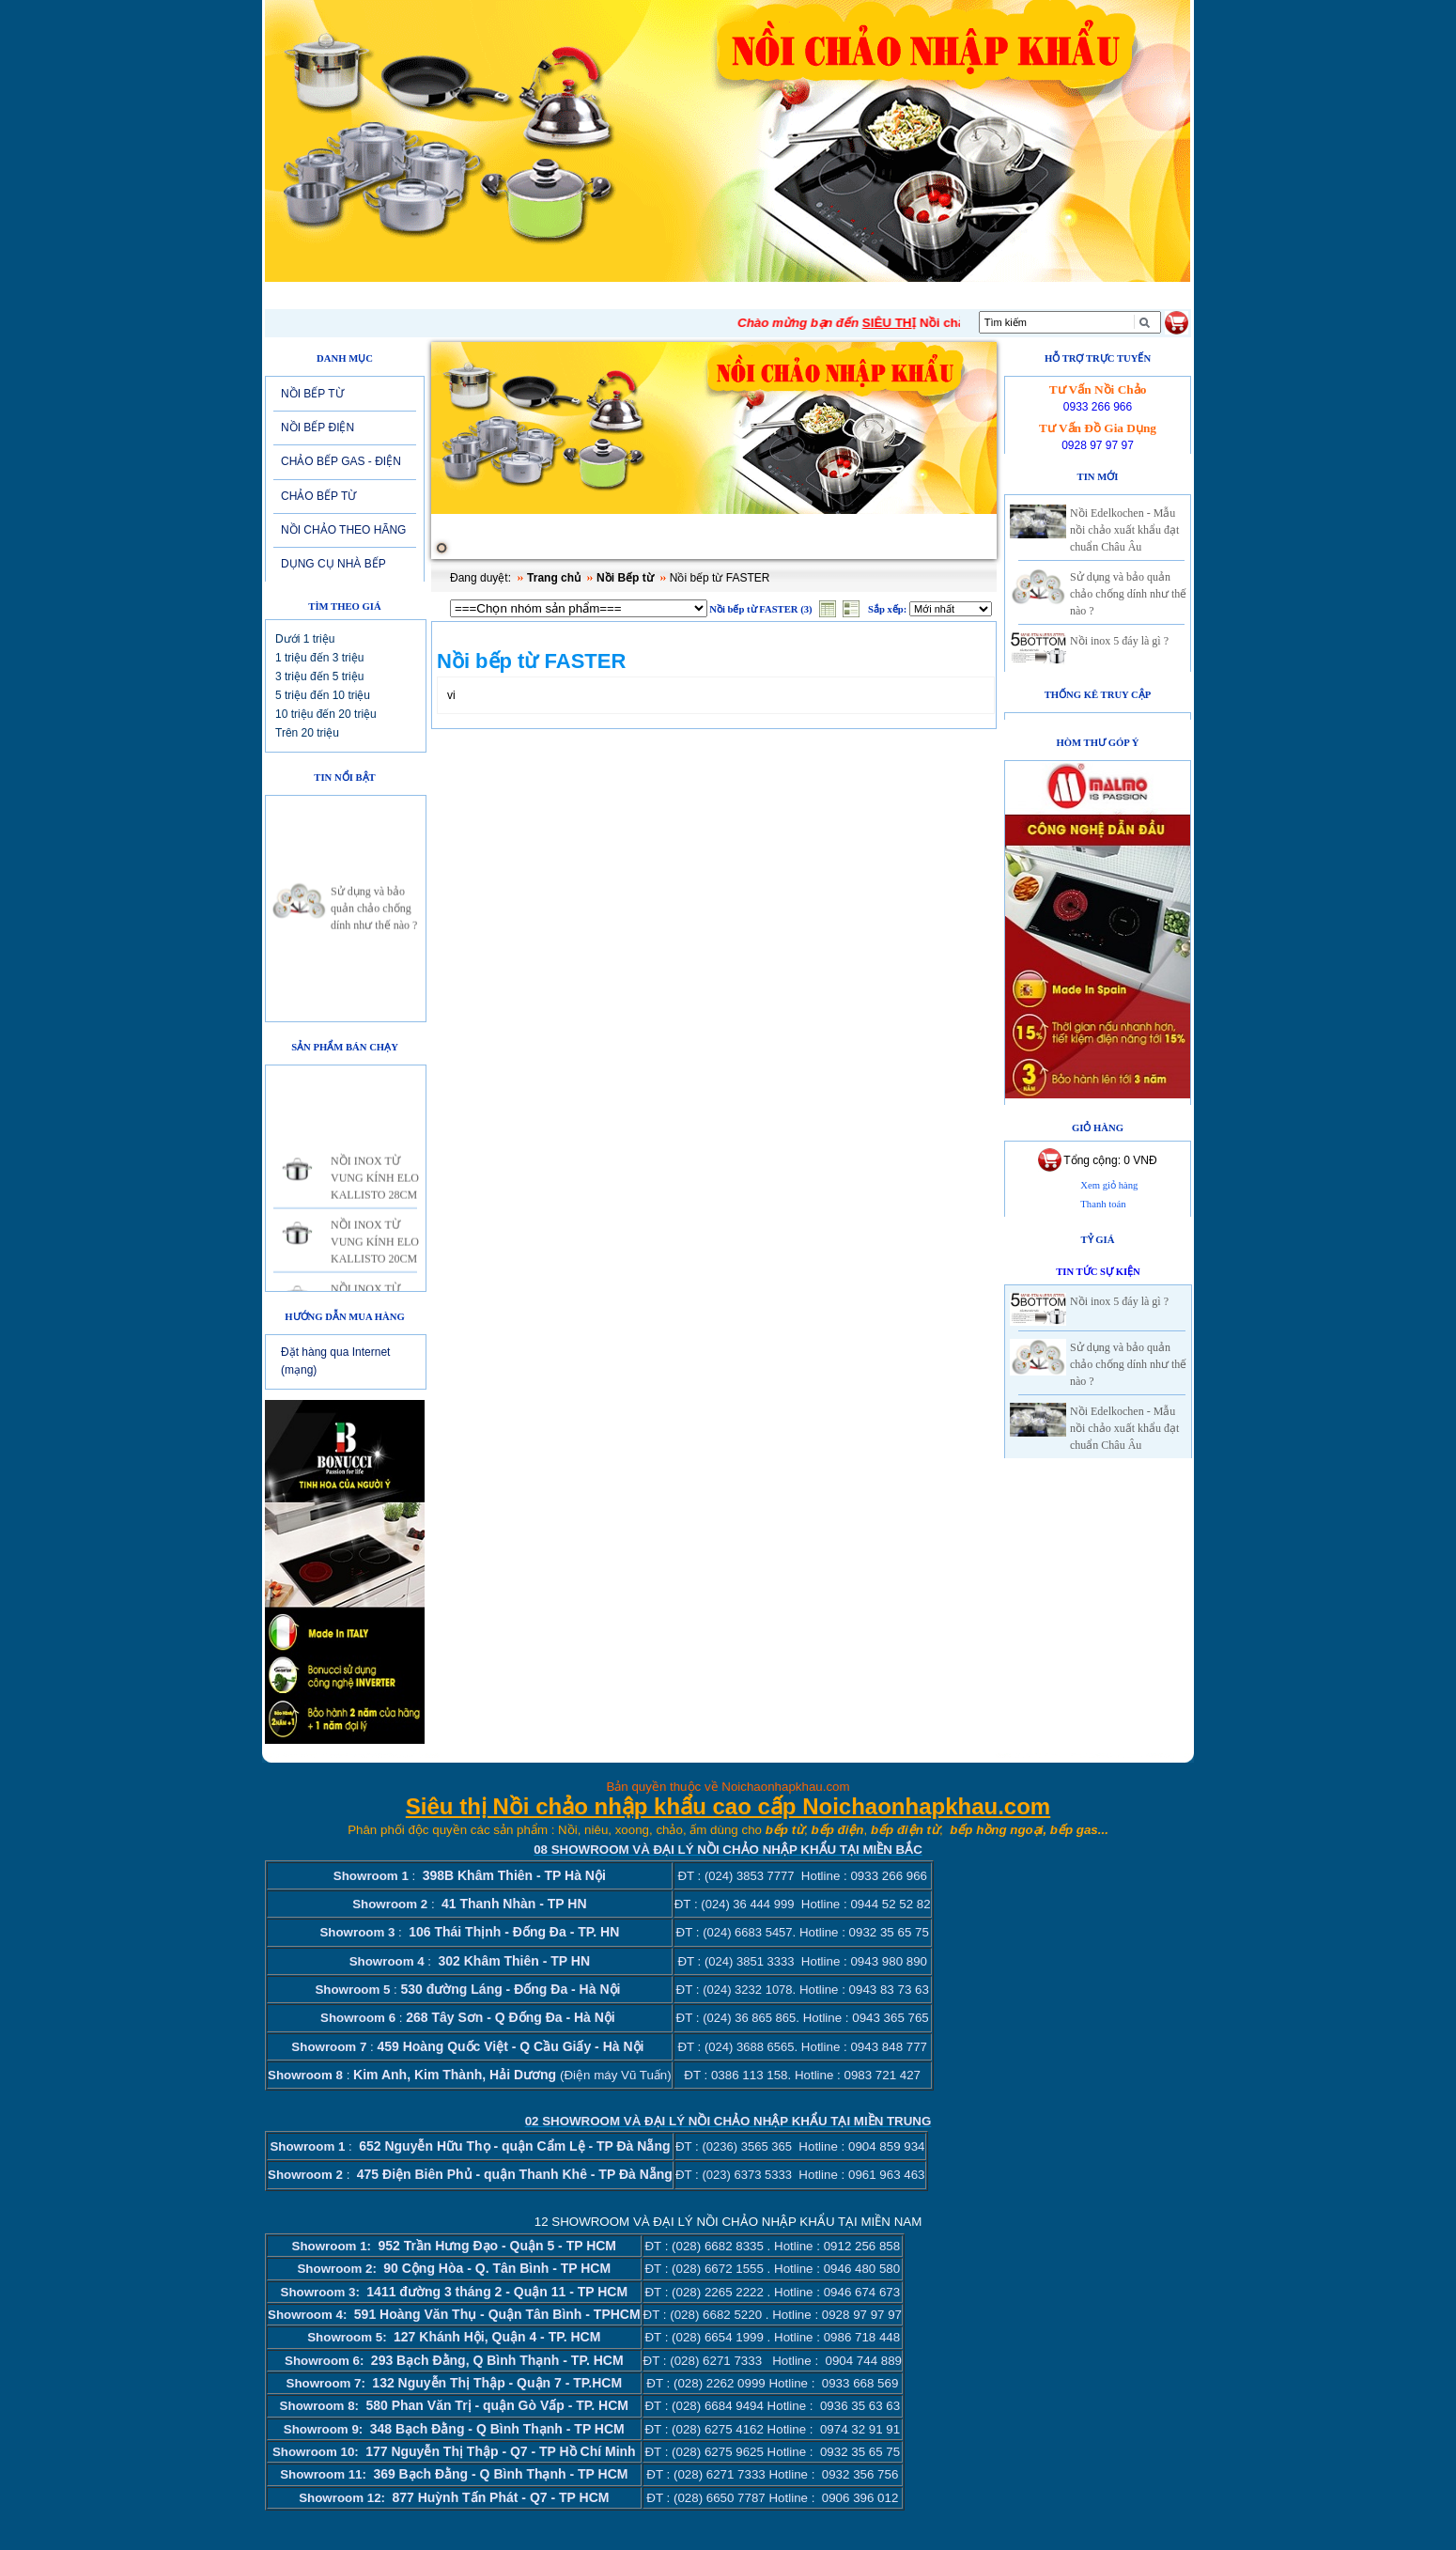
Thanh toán (1102, 1204)
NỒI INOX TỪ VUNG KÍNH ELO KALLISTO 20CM (375, 1252)
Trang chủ (554, 577)
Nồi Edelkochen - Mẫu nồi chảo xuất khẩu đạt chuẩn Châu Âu (1124, 529)
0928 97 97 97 (1097, 445)
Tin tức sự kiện (1098, 1272)
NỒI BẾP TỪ (312, 393)
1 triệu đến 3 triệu (319, 657)
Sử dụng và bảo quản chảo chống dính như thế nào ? (374, 918)
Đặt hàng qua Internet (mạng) (335, 1360)
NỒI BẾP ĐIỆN (317, 427)
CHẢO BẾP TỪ (318, 496)
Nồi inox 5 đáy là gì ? (1119, 640)
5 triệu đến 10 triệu (322, 695)
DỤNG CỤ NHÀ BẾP (333, 563)
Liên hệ (894, 295)
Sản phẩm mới (679, 295)
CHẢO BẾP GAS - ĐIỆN (341, 461)
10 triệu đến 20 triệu (326, 714)
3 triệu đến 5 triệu (319, 676)
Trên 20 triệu (307, 732)
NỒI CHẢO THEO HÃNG (343, 529)
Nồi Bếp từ (625, 577)
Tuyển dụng (798, 295)
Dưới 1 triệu (304, 638)
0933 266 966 (1097, 406)
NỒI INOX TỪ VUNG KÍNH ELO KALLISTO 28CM (375, 1188)
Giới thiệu (413, 295)
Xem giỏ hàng (1109, 1185)
